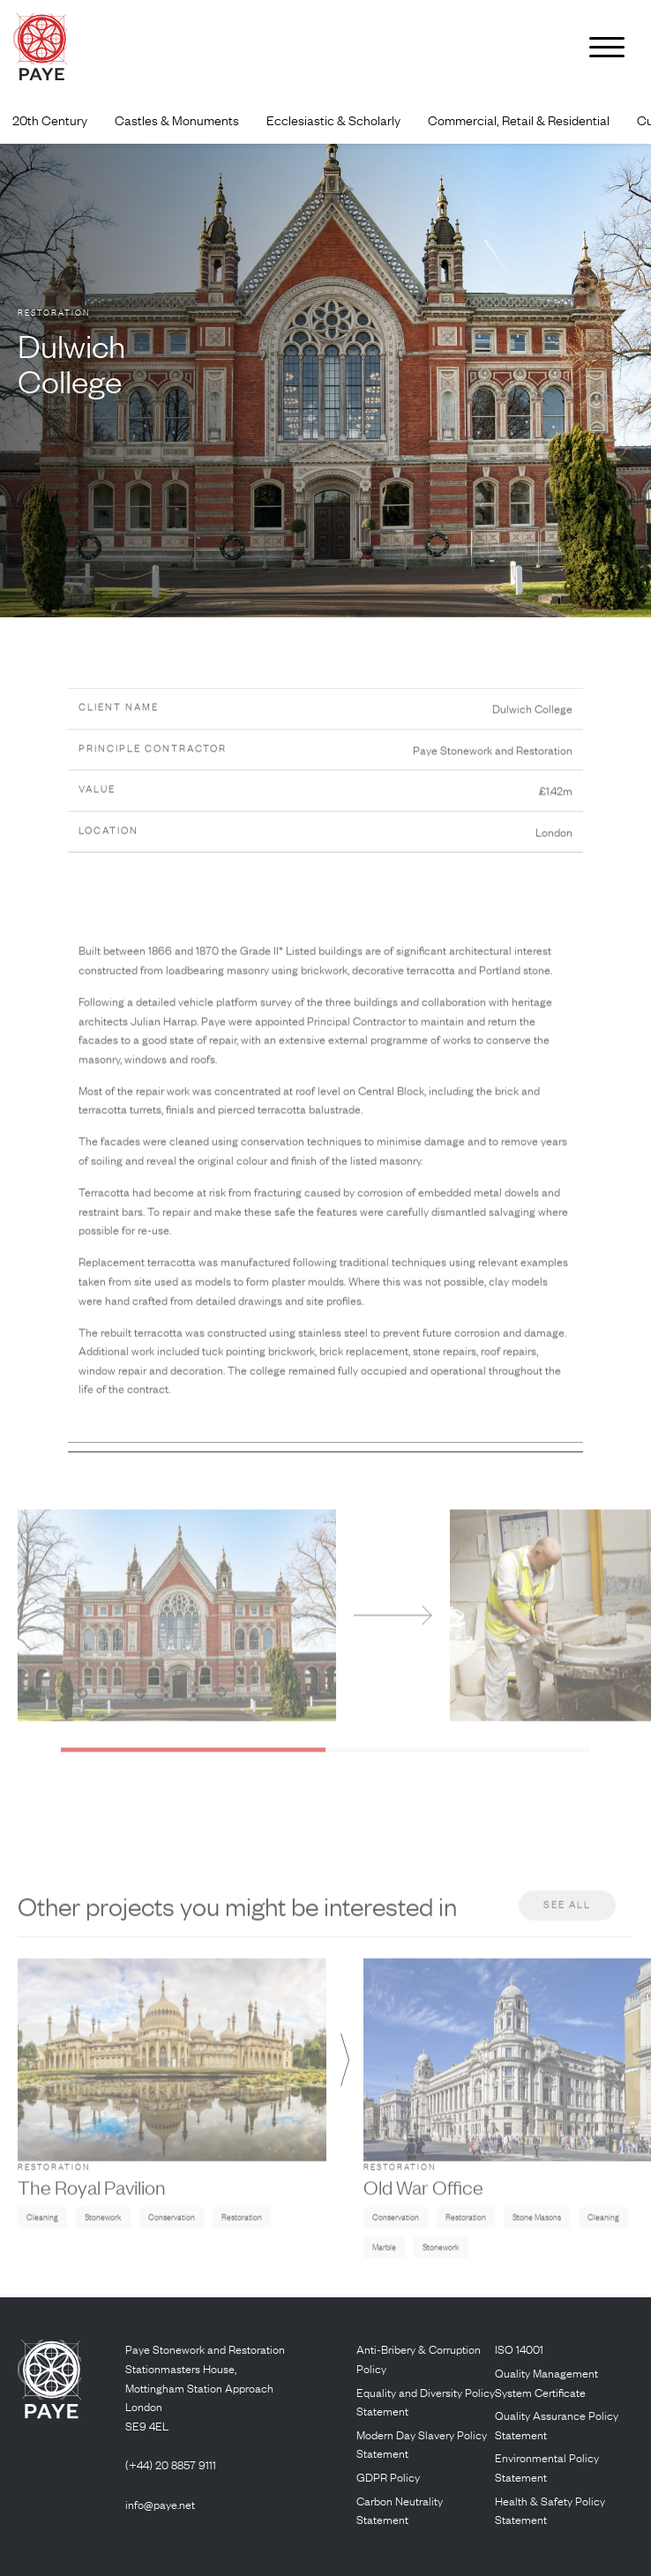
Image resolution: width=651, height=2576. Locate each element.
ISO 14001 (519, 2348)
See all (567, 1928)
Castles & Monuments (177, 120)
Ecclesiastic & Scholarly (333, 120)
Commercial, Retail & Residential (519, 120)
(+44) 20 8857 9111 (170, 2464)
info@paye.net (160, 2504)
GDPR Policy (388, 2476)
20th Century (49, 120)
